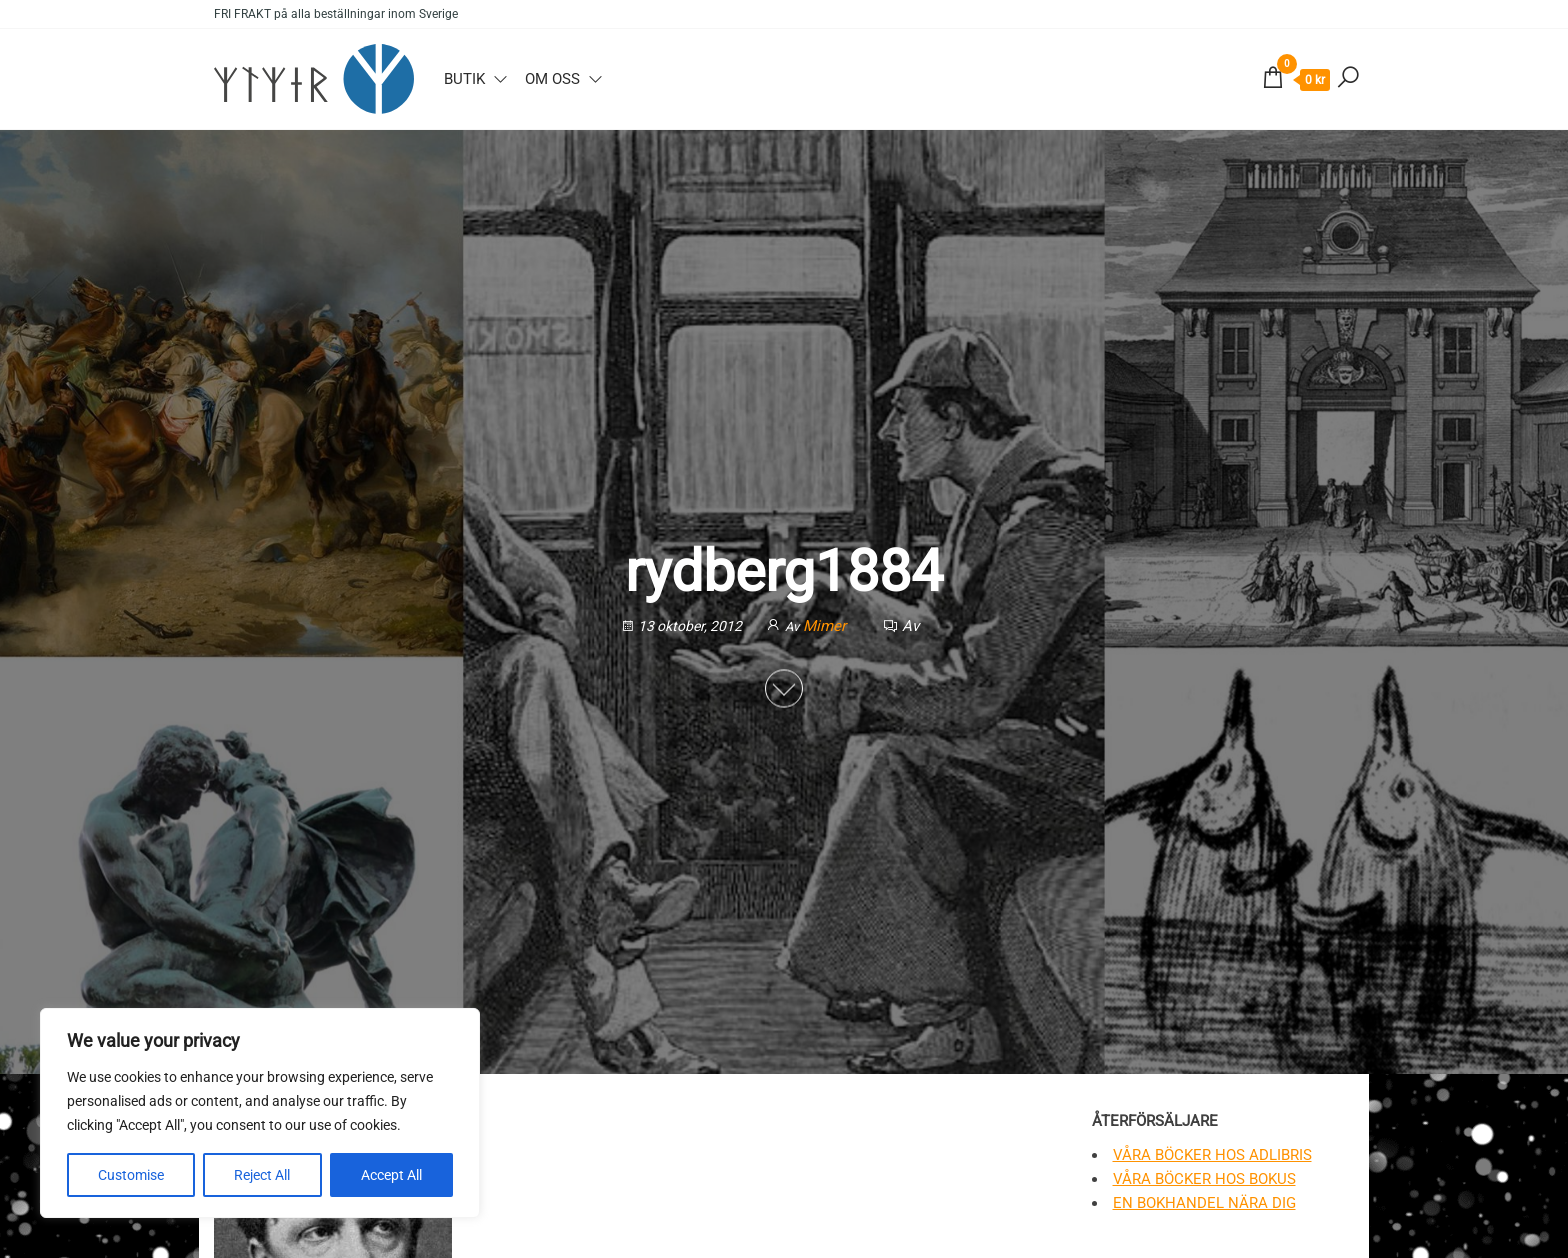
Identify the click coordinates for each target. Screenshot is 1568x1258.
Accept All (391, 1175)
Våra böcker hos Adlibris (1212, 1155)
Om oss (552, 79)
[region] (260, 1113)
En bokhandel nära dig (1204, 1203)
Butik (464, 79)
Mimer (826, 627)
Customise (131, 1175)
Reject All (262, 1175)
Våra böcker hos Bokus (1204, 1179)
